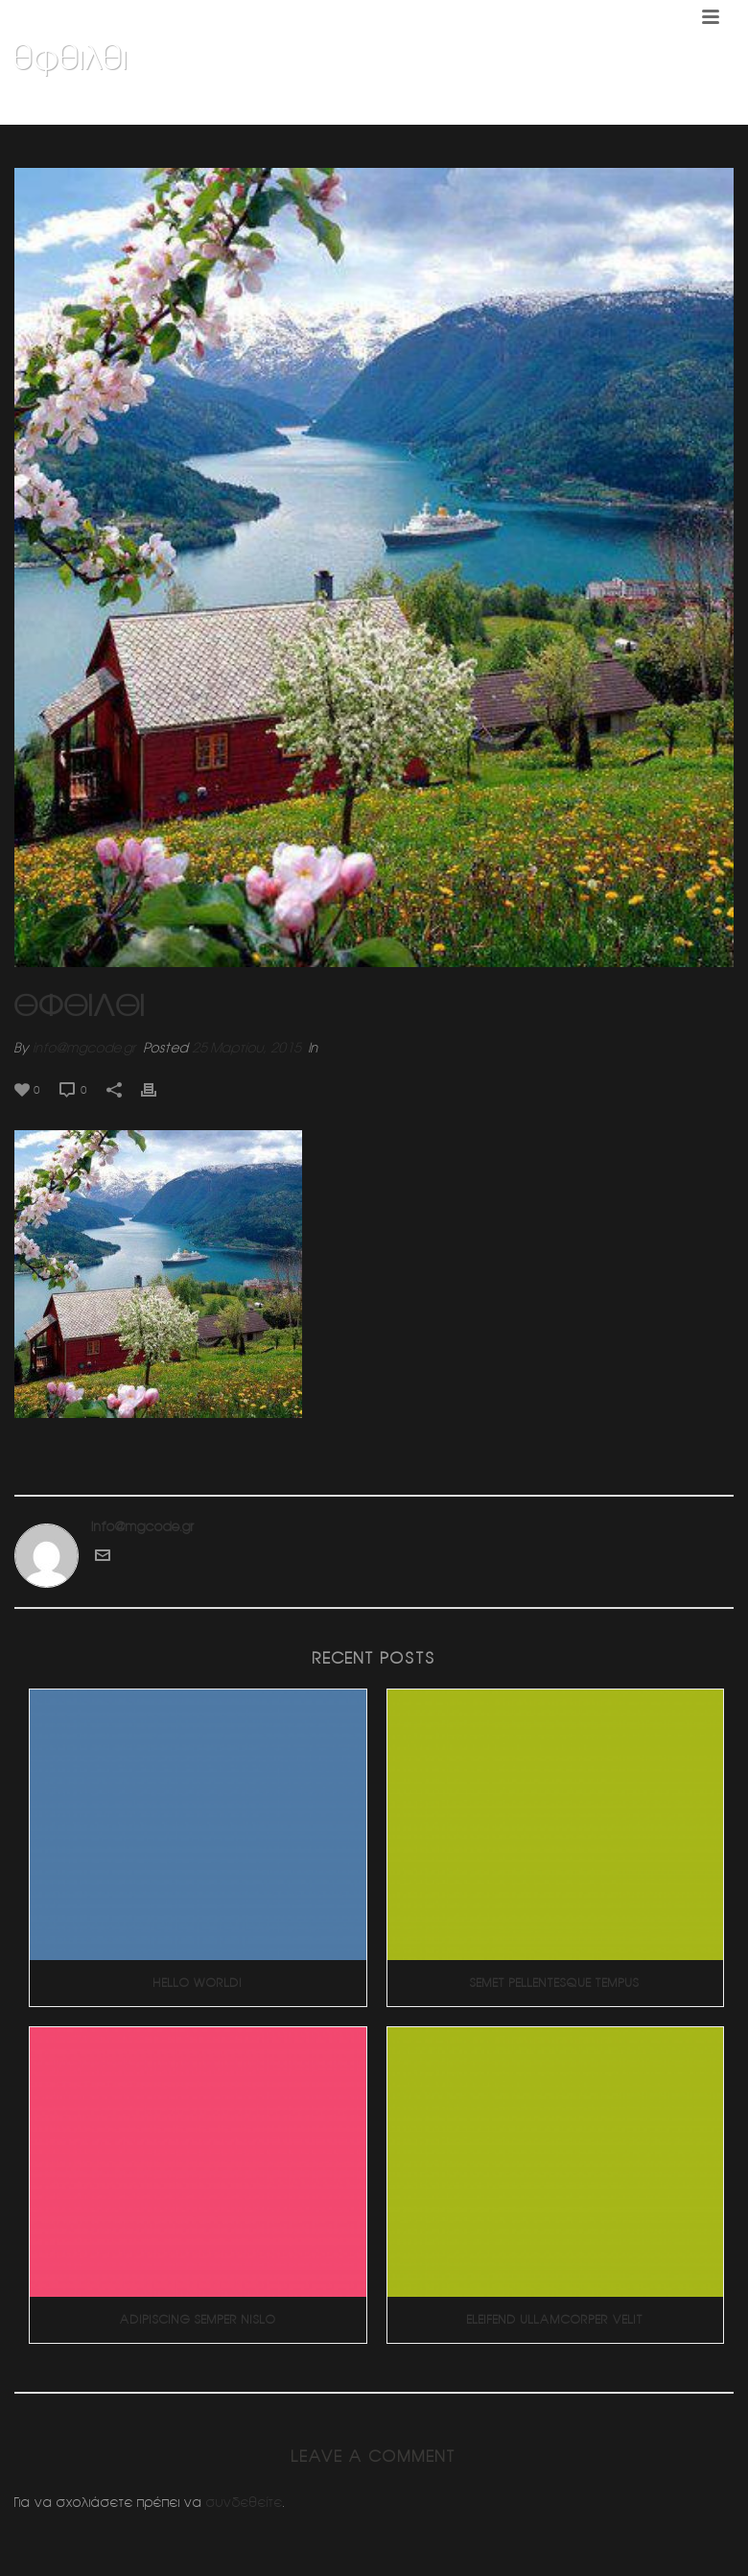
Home (404, 106)
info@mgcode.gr (84, 1047)
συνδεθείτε (244, 2502)
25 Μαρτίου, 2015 (246, 1047)
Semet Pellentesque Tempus (555, 1982)
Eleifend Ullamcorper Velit (555, 2319)
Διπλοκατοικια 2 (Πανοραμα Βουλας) (542, 106)
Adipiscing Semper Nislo (198, 2319)
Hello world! (198, 1982)
